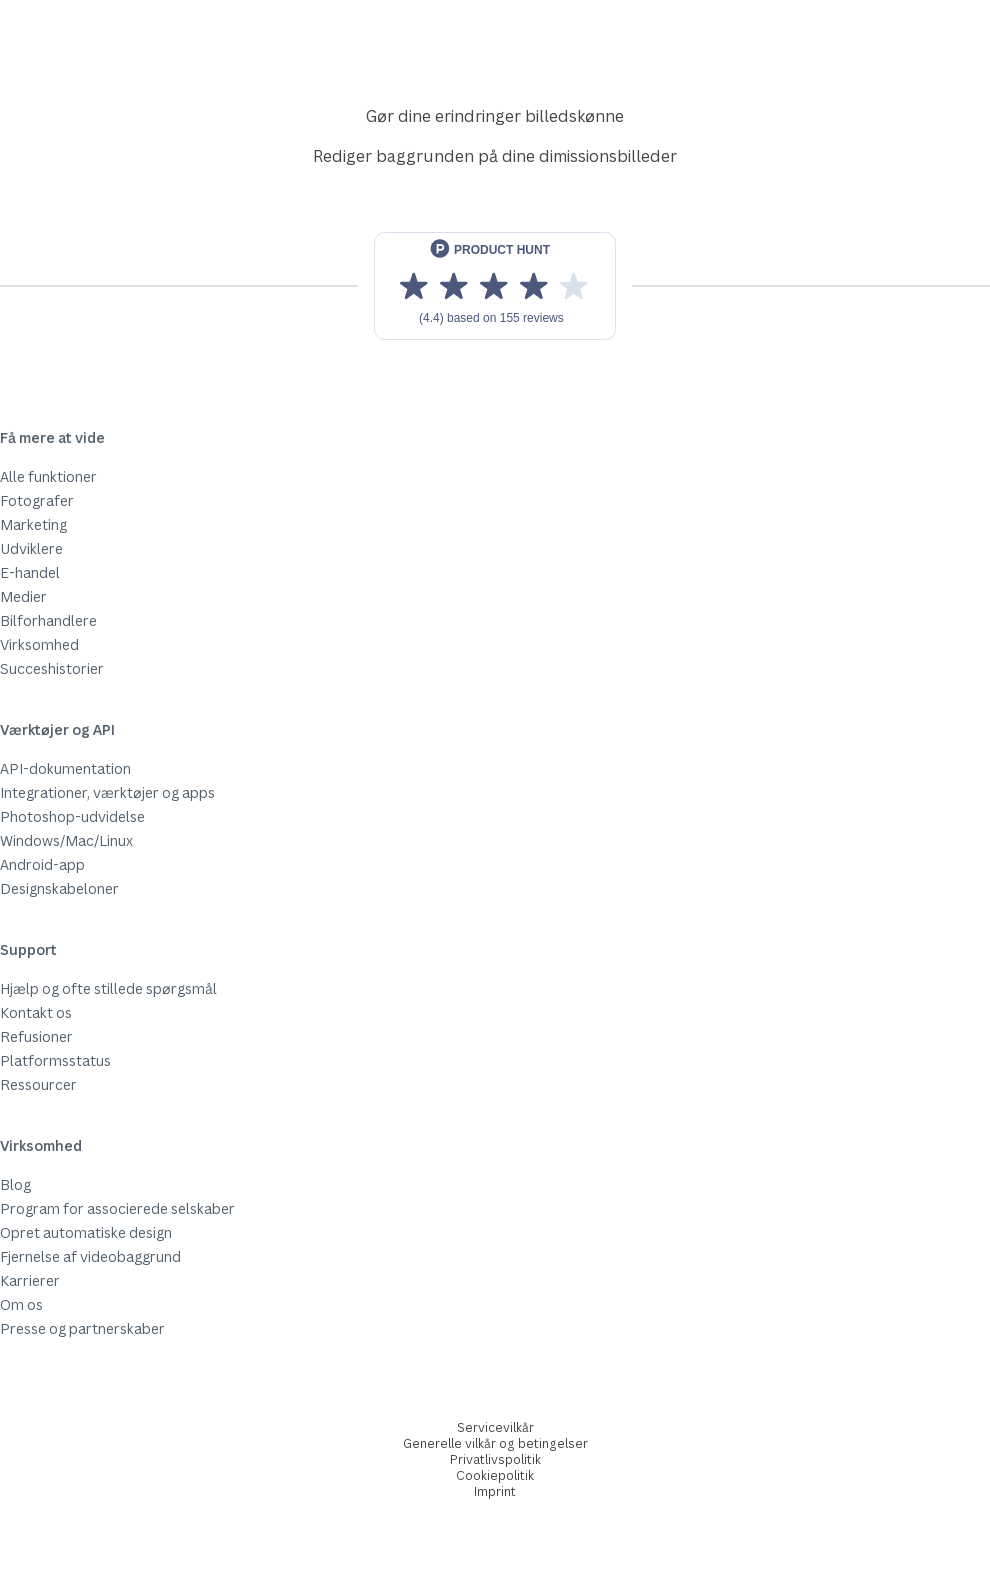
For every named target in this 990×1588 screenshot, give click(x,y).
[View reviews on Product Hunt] (495, 286)
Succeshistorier (52, 668)
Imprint (495, 1491)
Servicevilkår (495, 1427)
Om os (21, 1304)
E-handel (30, 572)
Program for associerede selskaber (117, 1208)
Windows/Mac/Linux (66, 840)
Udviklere (31, 548)
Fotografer (37, 500)
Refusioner (36, 1036)
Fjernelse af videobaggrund (90, 1256)
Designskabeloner (59, 888)
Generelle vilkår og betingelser (495, 1443)
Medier (23, 596)
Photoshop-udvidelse (72, 816)
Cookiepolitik (495, 1475)
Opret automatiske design (86, 1232)
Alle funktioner (48, 476)
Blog (15, 1184)
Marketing (33, 524)
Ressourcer (38, 1084)
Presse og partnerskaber (82, 1328)
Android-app (42, 864)
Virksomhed (39, 644)
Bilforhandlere (48, 620)
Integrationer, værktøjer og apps (107, 792)
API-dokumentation (65, 768)
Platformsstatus (55, 1060)
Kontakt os (36, 1012)
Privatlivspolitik (495, 1459)
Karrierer (30, 1280)
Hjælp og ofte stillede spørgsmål (108, 988)
